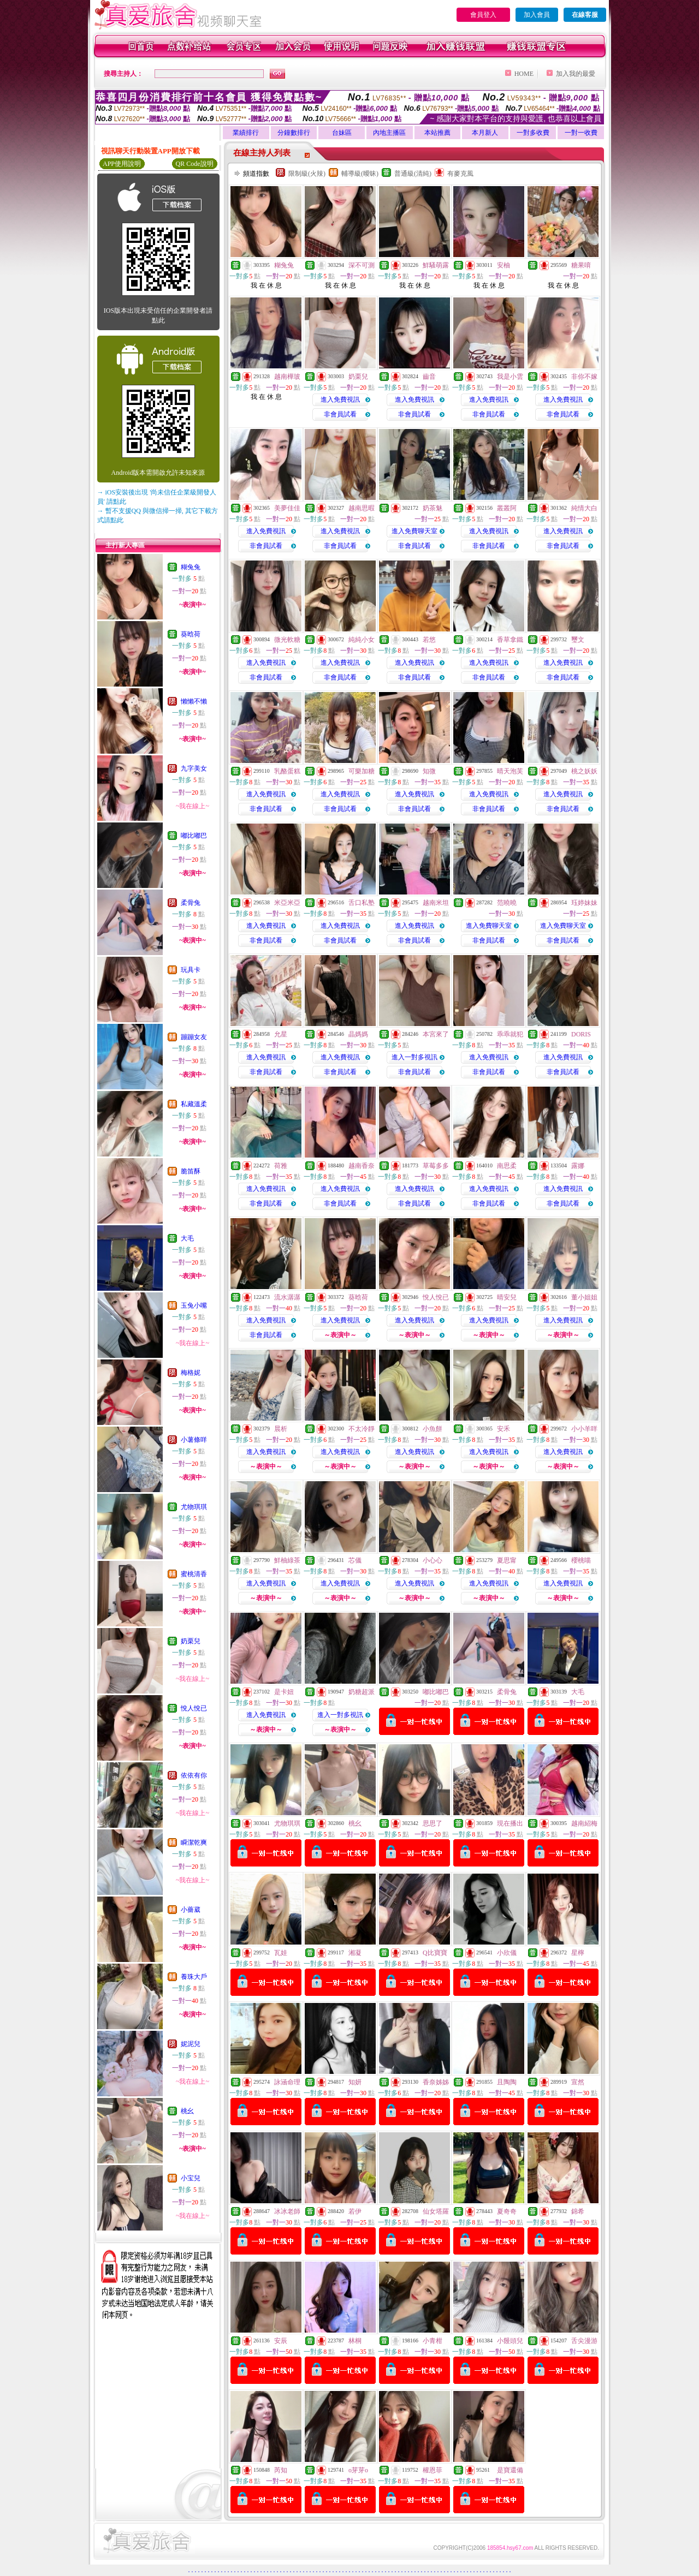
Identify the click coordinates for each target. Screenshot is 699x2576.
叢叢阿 (507, 508)
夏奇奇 (507, 2211)
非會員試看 (340, 414)
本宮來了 (436, 1034)
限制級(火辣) (306, 173)
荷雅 (280, 1166)
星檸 (577, 1953)
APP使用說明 (122, 164)
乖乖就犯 (510, 1034)
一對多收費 (533, 132)
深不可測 (361, 265)
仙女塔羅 (436, 2211)
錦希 (577, 2211)
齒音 (429, 376)
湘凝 (355, 1953)
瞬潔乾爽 (194, 1842)
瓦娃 (280, 1953)
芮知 (280, 2470)
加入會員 (537, 15)
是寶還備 (510, 2470)
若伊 (355, 2211)
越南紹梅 (584, 1823)
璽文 (577, 639)
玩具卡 (190, 970)
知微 (429, 771)
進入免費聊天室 (414, 531)
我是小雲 (510, 376)
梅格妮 (190, 1372)
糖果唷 (581, 265)
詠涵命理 (287, 2082)
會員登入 (483, 15)
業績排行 (246, 132)
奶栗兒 (190, 1641)
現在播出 (510, 1823)
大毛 (187, 1238)
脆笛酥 (190, 1171)
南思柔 (507, 1166)
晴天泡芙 (510, 771)
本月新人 (485, 132)
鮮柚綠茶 (287, 1560)
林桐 (355, 2341)
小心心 (432, 1560)
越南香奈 (361, 1166)
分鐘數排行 (293, 132)
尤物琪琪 (194, 1507)
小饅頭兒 (510, 2341)
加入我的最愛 (575, 73)
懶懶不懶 (194, 701)
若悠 (429, 639)
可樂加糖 (361, 771)
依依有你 (194, 1775)
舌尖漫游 (584, 2341)
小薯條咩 (194, 1440)
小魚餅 (432, 1429)
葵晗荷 (190, 634)
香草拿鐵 (510, 639)
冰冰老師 (287, 2211)
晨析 (280, 1429)
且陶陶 (507, 2082)
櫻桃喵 (581, 1560)
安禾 (503, 1429)
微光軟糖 (287, 639)
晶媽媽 (358, 1034)
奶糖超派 (361, 1692)
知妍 (355, 2082)
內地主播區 (389, 132)
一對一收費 (581, 132)
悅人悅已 (194, 1708)
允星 (280, 1034)
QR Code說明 (195, 164)
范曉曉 (507, 903)
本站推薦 (437, 132)
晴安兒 (507, 1297)
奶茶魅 (432, 508)
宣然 (577, 2082)
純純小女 (361, 639)
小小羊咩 (584, 1429)
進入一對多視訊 (414, 1057)
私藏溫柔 (194, 1104)
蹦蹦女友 (194, 1037)
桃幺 (187, 2111)
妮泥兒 (190, 2044)
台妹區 (342, 132)
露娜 (577, 1166)
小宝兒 (190, 2178)
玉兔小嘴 (194, 1305)
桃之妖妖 (584, 771)
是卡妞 (284, 1692)
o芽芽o (358, 2470)
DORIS (581, 1034)
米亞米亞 (287, 903)
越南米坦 (436, 903)
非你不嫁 (584, 376)
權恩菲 (432, 2470)
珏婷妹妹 (584, 903)
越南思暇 (361, 508)
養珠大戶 (194, 1977)
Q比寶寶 (435, 1953)
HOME (524, 73)
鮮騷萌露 (436, 265)
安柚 (503, 265)
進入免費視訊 (340, 399)
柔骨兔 (190, 903)
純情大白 (584, 508)
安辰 (280, 2341)
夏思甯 (507, 1560)
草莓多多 (436, 1166)
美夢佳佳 (287, 508)
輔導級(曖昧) (359, 173)
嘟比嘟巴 (194, 835)
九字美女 (194, 768)
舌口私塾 (361, 903)
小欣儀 (507, 1953)
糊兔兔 (190, 567)
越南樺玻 (287, 376)
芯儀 (355, 1560)
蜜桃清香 (194, 1574)
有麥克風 (460, 173)
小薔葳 (190, 1909)
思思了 (432, 1823)
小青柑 (432, 2341)
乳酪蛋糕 (287, 771)
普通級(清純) (412, 173)
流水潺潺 (287, 1297)
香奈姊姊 (436, 2082)
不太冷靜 (361, 1429)
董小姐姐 (584, 1297)
